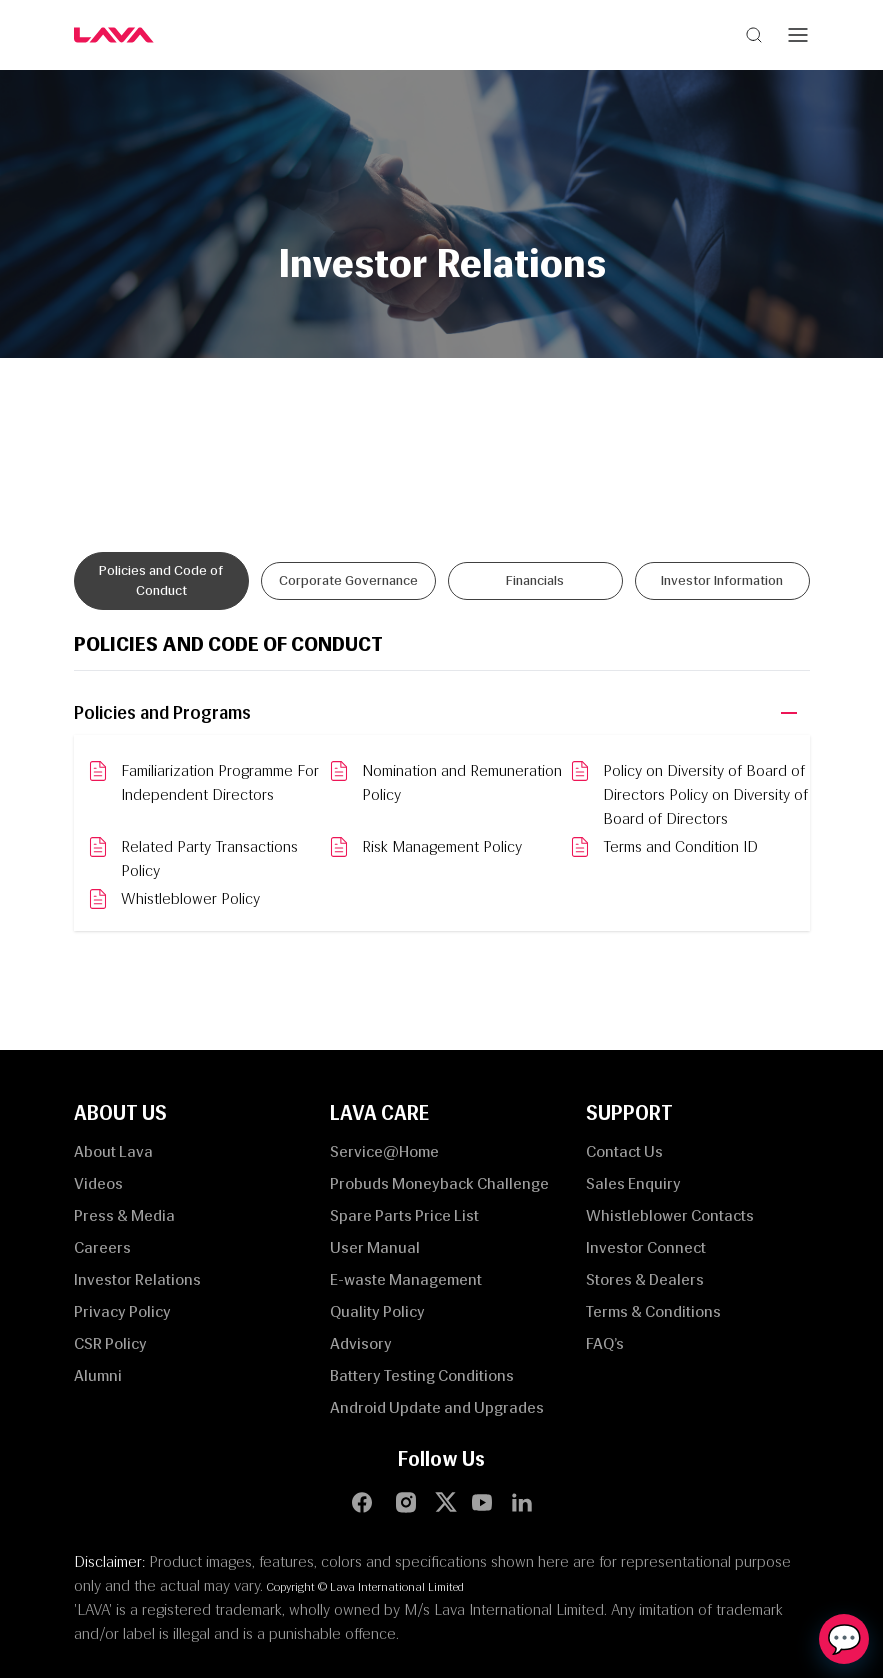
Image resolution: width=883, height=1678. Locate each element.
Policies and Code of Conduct (161, 580)
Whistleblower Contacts (670, 1215)
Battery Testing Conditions (422, 1375)
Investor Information (722, 580)
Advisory (361, 1343)
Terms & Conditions (653, 1311)
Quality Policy (377, 1311)
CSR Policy (110, 1343)
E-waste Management (406, 1279)
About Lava (113, 1151)
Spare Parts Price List (404, 1215)
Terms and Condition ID (680, 846)
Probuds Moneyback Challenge (439, 1183)
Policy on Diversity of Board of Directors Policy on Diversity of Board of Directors (705, 794)
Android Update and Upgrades (437, 1407)
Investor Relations (137, 1279)
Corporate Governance (348, 580)
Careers (102, 1247)
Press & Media (124, 1215)
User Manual (375, 1247)
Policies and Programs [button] (162, 713)
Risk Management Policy (442, 846)
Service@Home (384, 1151)
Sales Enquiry (633, 1183)
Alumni (98, 1375)
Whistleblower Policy (190, 898)
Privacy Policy (122, 1311)
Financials (535, 580)
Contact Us (624, 1151)
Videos (98, 1183)
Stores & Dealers (645, 1279)
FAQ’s (605, 1343)
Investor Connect (646, 1247)
